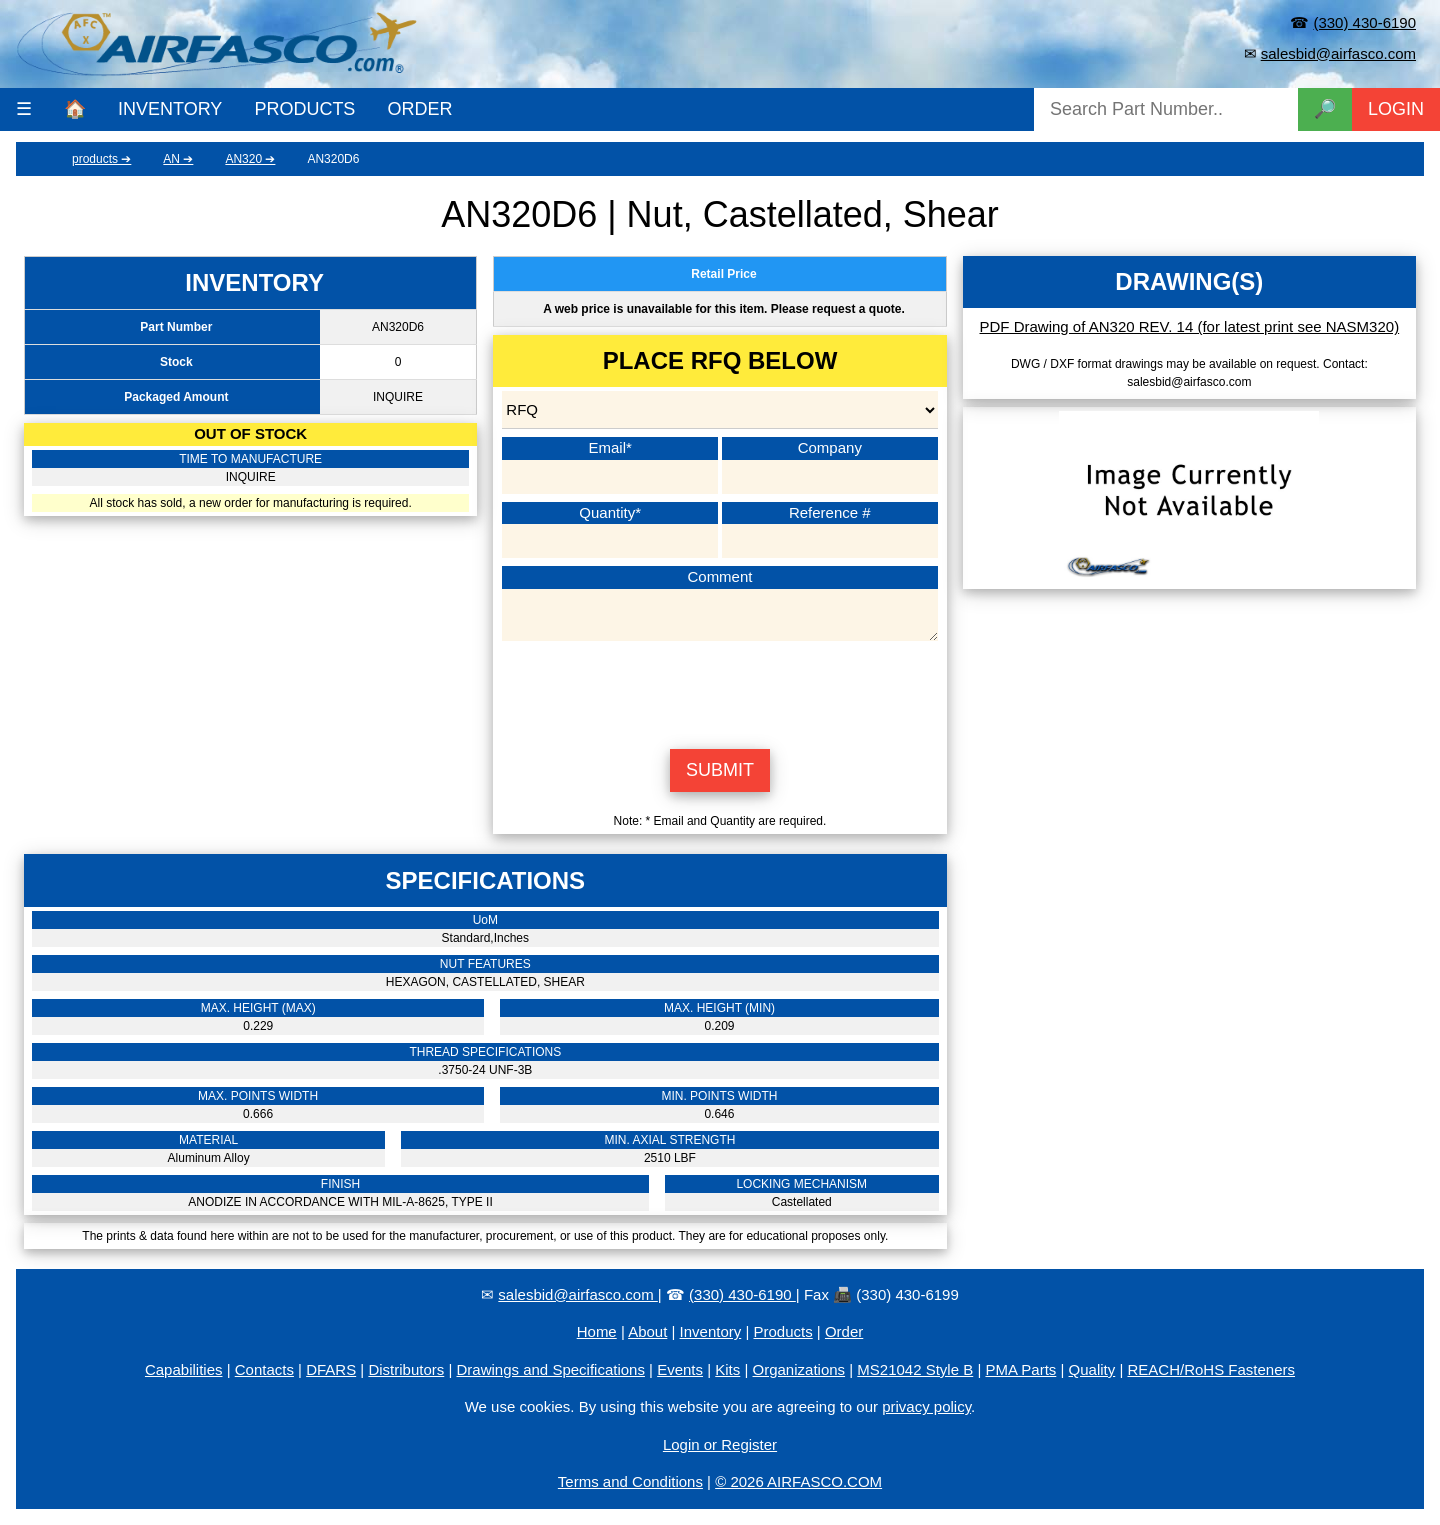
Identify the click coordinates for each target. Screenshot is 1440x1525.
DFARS (331, 1369)
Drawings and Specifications (551, 1369)
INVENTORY (170, 109)
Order (844, 1331)
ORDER (419, 109)
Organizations (799, 1369)
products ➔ (101, 159)
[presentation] (720, 692)
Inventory (711, 1331)
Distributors (406, 1369)
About (647, 1331)
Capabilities (184, 1369)
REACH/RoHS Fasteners (1211, 1369)
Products (783, 1331)
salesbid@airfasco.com (1338, 53)
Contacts (264, 1369)
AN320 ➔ (250, 159)
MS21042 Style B (915, 1369)
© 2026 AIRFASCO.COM (798, 1481)
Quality (1092, 1369)
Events (680, 1369)
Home (597, 1331)
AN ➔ (178, 159)
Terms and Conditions (630, 1481)
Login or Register (720, 1444)
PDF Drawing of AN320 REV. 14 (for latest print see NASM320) (1190, 326)
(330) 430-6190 (1364, 22)
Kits (727, 1369)
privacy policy (926, 1406)
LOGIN (1396, 109)
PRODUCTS (304, 109)
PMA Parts (1020, 1369)
